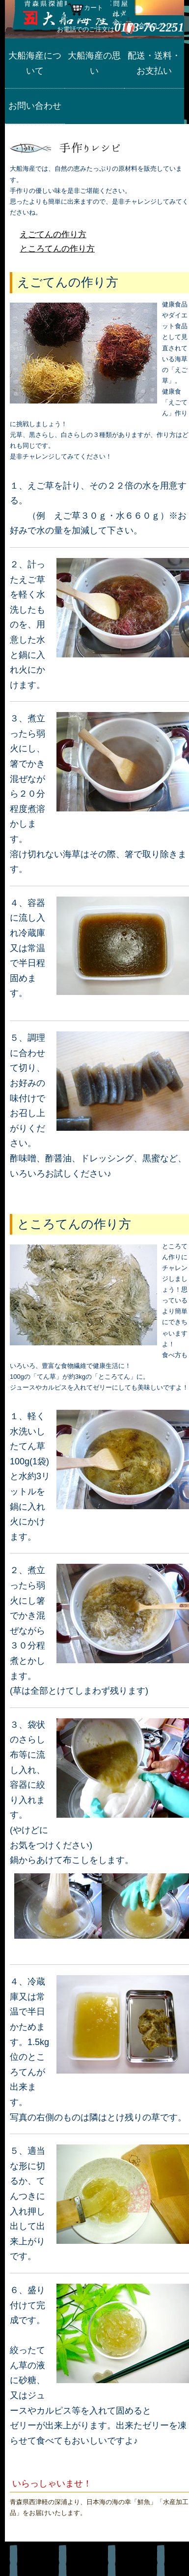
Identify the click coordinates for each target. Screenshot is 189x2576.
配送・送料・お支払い (154, 63)
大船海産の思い (94, 63)
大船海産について (34, 63)
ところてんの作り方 (57, 248)
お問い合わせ (34, 106)
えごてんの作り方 (53, 234)
